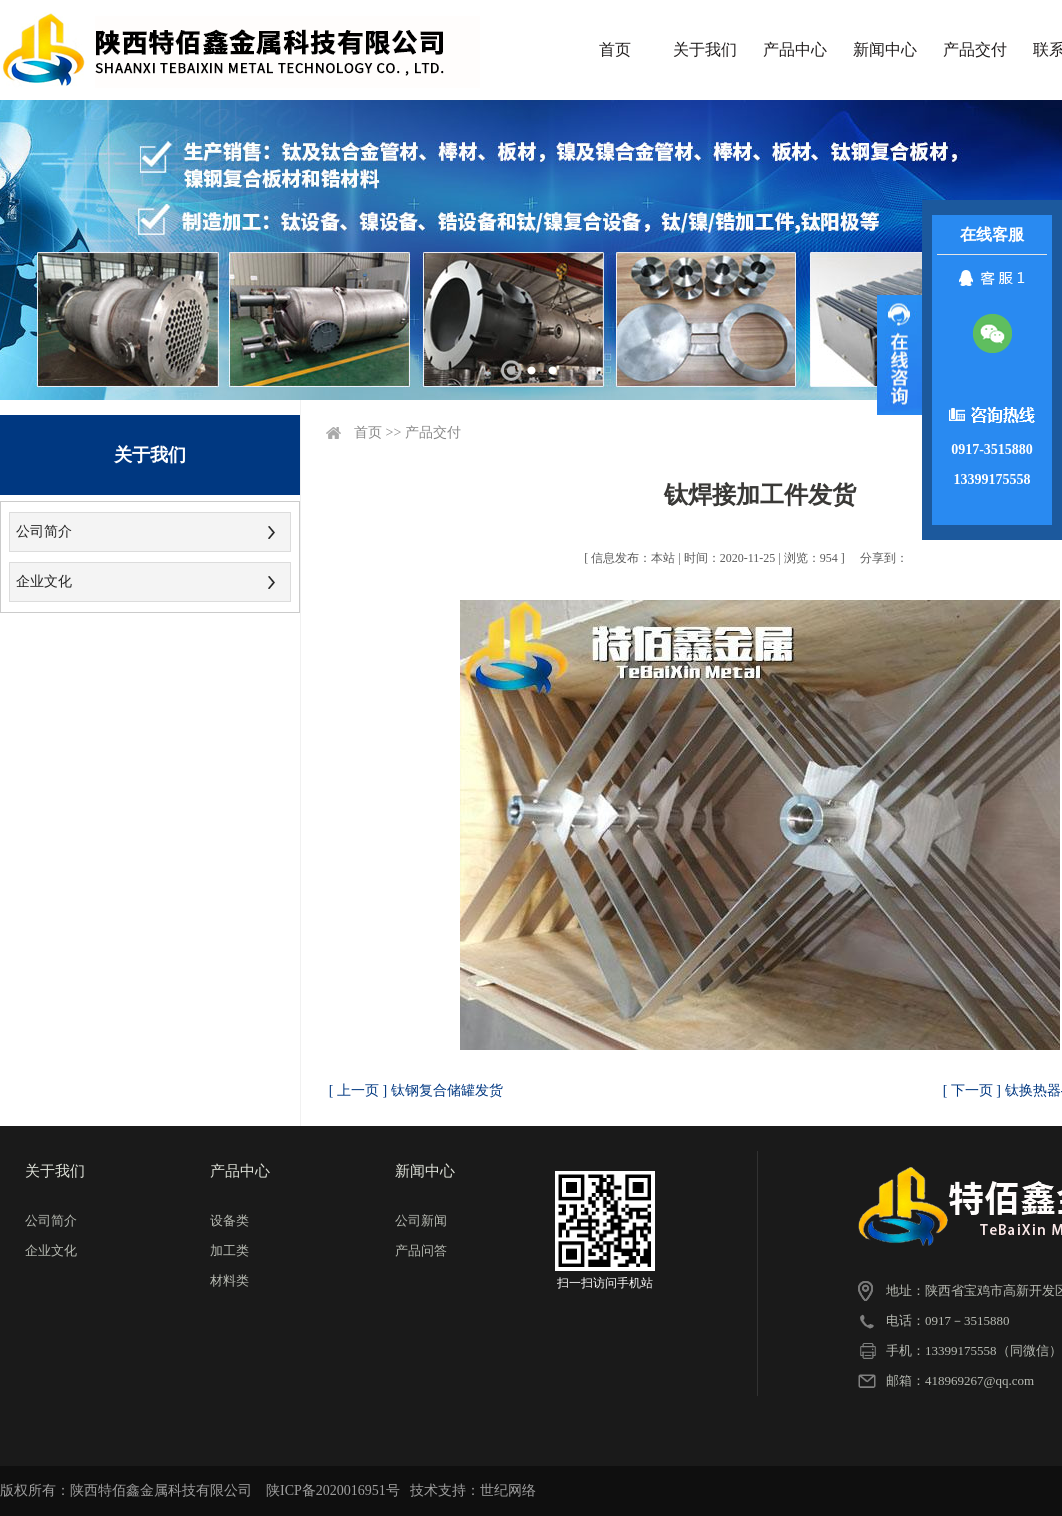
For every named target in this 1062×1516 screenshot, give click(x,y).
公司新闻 (421, 1220)
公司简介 (44, 531)
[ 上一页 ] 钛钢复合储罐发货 (416, 1090)
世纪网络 (508, 1490)
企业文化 (44, 581)
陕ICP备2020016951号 (333, 1490)
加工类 (229, 1250)
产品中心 (795, 49)
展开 (899, 355)
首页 (615, 49)
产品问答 (421, 1250)
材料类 (229, 1280)
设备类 (229, 1220)
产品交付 (975, 49)
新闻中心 (885, 49)
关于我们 (705, 49)
